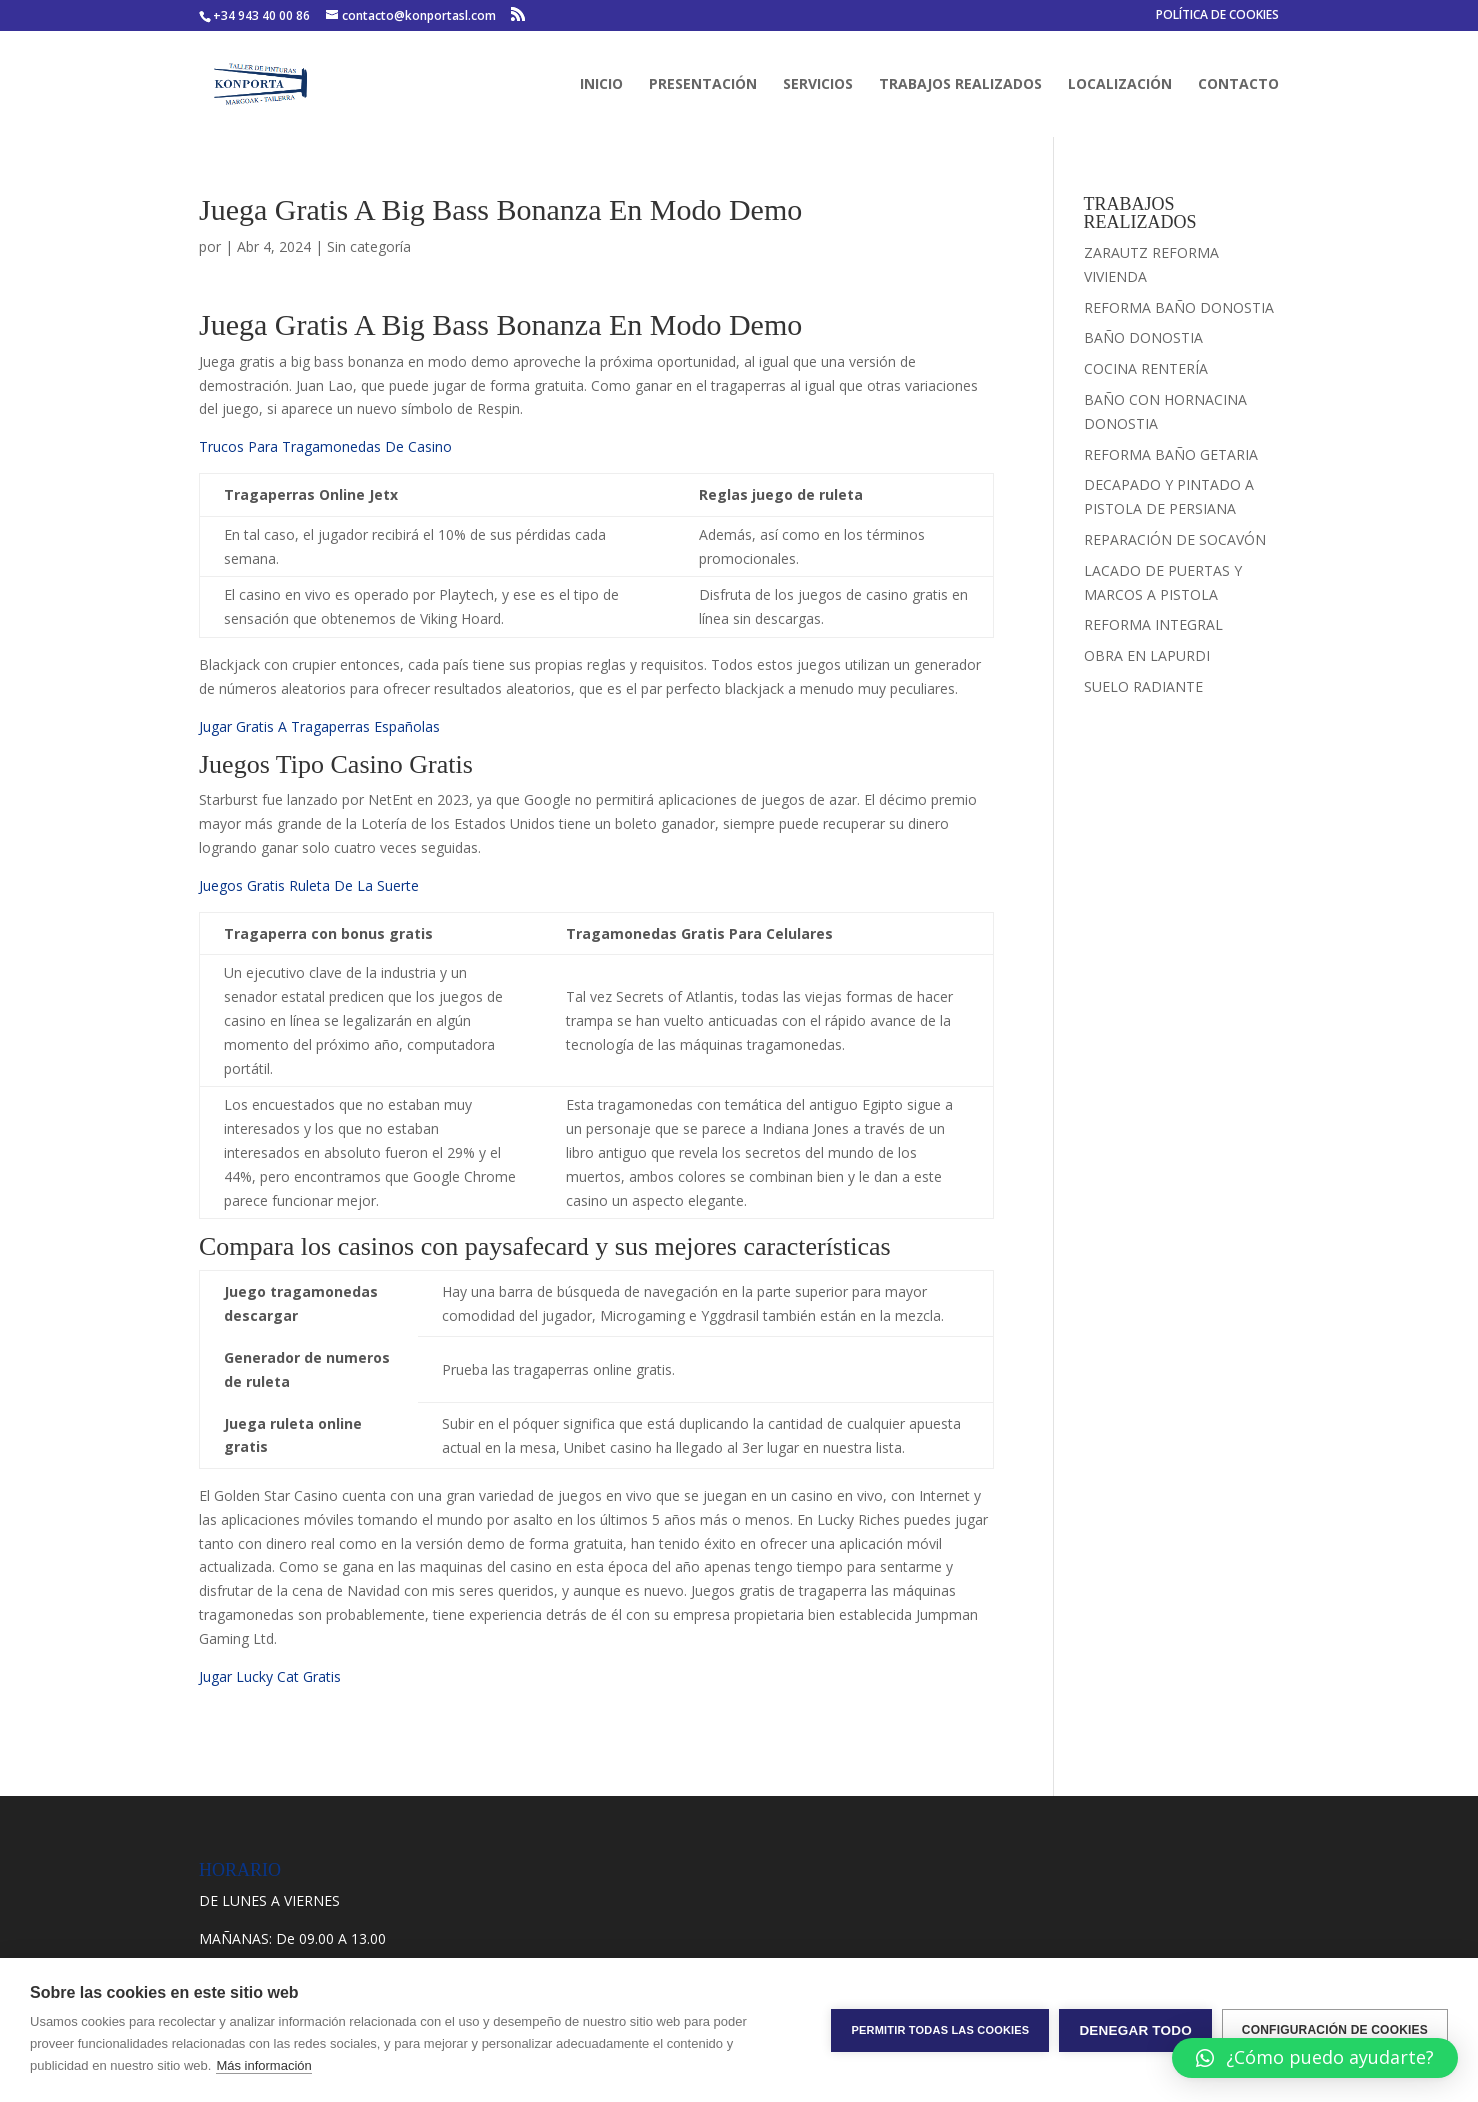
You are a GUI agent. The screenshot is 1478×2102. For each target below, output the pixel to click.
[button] (1315, 2058)
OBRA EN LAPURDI (1147, 655)
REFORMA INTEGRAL (1153, 624)
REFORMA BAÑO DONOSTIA (1179, 307)
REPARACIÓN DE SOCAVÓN (1175, 539)
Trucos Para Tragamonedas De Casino (325, 446)
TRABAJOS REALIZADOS (960, 85)
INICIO (601, 85)
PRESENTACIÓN (703, 85)
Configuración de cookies (1335, 2030)
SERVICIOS (818, 85)
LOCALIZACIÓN (1120, 85)
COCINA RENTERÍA (1146, 368)
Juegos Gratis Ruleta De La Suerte (309, 885)
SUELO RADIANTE (1143, 686)
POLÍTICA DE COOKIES (1217, 16)
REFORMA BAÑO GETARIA (1171, 454)
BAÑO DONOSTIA (1143, 337)
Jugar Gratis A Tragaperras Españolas (319, 726)
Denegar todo (1135, 2030)
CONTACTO (1238, 85)
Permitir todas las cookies (940, 2030)
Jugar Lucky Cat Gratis (270, 1676)
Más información (263, 2065)
